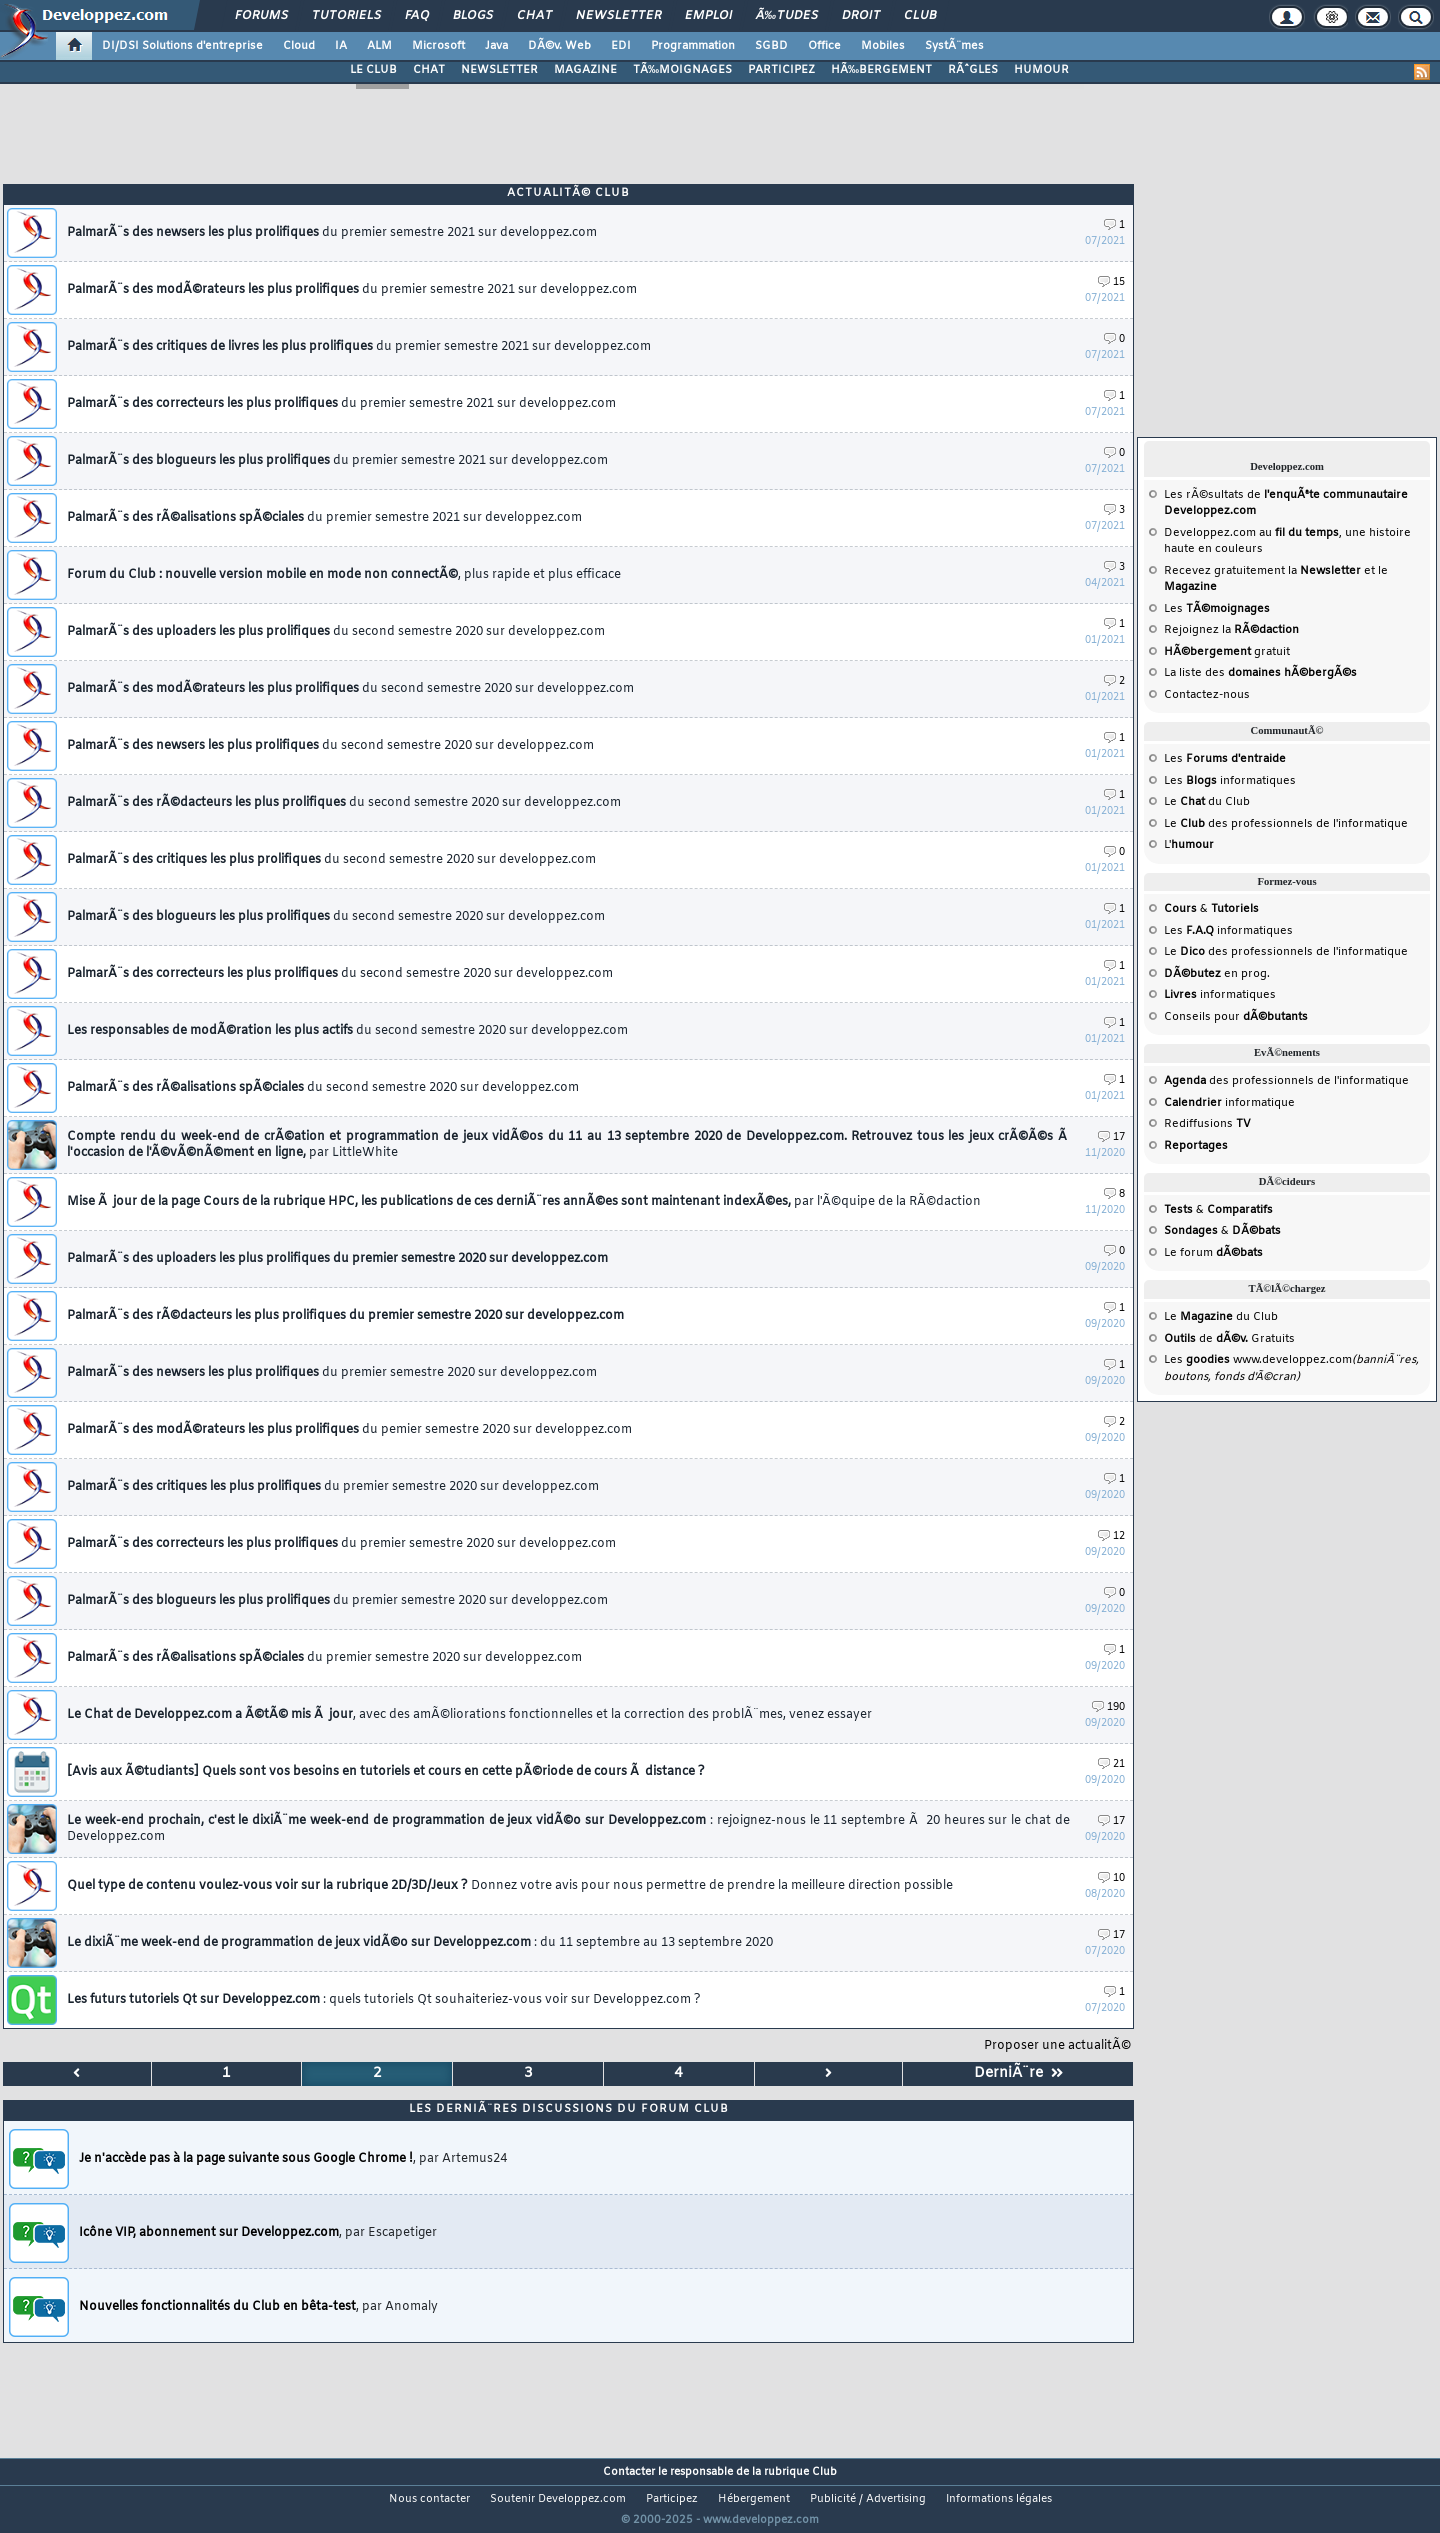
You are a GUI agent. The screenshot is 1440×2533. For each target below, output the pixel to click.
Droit (861, 16)
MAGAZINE (585, 70)
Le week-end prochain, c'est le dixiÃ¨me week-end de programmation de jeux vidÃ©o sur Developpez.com (568, 1829)
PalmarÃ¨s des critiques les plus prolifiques (331, 860)
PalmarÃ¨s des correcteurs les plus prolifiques (341, 404)
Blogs (473, 16)
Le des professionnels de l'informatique (1286, 824)
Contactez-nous (1207, 695)
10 (1111, 1878)
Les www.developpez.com (1258, 1360)
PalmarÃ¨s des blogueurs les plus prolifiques (337, 461)
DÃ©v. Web (559, 46)
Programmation (693, 46)
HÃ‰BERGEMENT (881, 70)
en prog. (1217, 974)
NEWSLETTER (499, 70)
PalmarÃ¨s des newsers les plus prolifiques (330, 746)
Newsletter (618, 16)
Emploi (708, 16)
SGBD (771, 46)
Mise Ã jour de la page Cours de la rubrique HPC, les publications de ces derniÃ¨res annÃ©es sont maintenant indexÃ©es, (524, 1202)
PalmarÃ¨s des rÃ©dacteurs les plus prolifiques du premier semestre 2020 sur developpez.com (345, 1316)
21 (1111, 1764)
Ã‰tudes (787, 16)
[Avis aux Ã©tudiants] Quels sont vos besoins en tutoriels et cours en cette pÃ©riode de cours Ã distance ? (386, 1772)
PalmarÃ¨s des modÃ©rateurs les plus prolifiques (350, 689)
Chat (534, 16)
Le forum (1213, 1253)
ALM (379, 46)
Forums (261, 16)
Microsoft (438, 46)
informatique (1229, 1103)
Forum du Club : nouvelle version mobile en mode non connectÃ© (344, 575)
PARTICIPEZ (781, 70)
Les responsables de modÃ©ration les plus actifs (347, 1031)
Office (824, 46)
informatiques (1220, 995)
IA (341, 46)
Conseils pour (1236, 1017)
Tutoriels (346, 16)
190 (1108, 1707)
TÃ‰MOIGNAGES (682, 70)
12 (1111, 1536)
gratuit (1227, 652)
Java (496, 46)
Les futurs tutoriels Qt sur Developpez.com (384, 2000)
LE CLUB (373, 70)
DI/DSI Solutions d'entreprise (182, 46)
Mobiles (883, 46)
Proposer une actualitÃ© (1057, 2046)
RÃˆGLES (973, 70)
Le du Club (1221, 1317)
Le (1184, 802)
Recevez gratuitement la (1262, 571)
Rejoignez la (1231, 630)
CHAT (429, 70)
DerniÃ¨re (1018, 2073)
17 (1111, 1137)
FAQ (417, 16)
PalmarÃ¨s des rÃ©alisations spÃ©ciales (324, 518)
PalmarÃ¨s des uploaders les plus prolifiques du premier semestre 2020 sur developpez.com (337, 1259)
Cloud (299, 46)
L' (1189, 845)
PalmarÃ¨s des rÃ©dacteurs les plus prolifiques (344, 803)
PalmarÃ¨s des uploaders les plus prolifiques (336, 632)
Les (1217, 609)
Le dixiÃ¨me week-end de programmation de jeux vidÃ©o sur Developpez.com (420, 1943)
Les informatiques (1230, 781)
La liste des (1260, 673)
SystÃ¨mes (954, 46)
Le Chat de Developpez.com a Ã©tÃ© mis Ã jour (469, 1715)
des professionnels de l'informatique (1286, 1081)
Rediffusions (1207, 1124)
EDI (621, 46)
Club (920, 16)
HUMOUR (1041, 70)
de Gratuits (1229, 1339)
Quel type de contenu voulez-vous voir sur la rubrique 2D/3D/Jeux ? (510, 1886)
